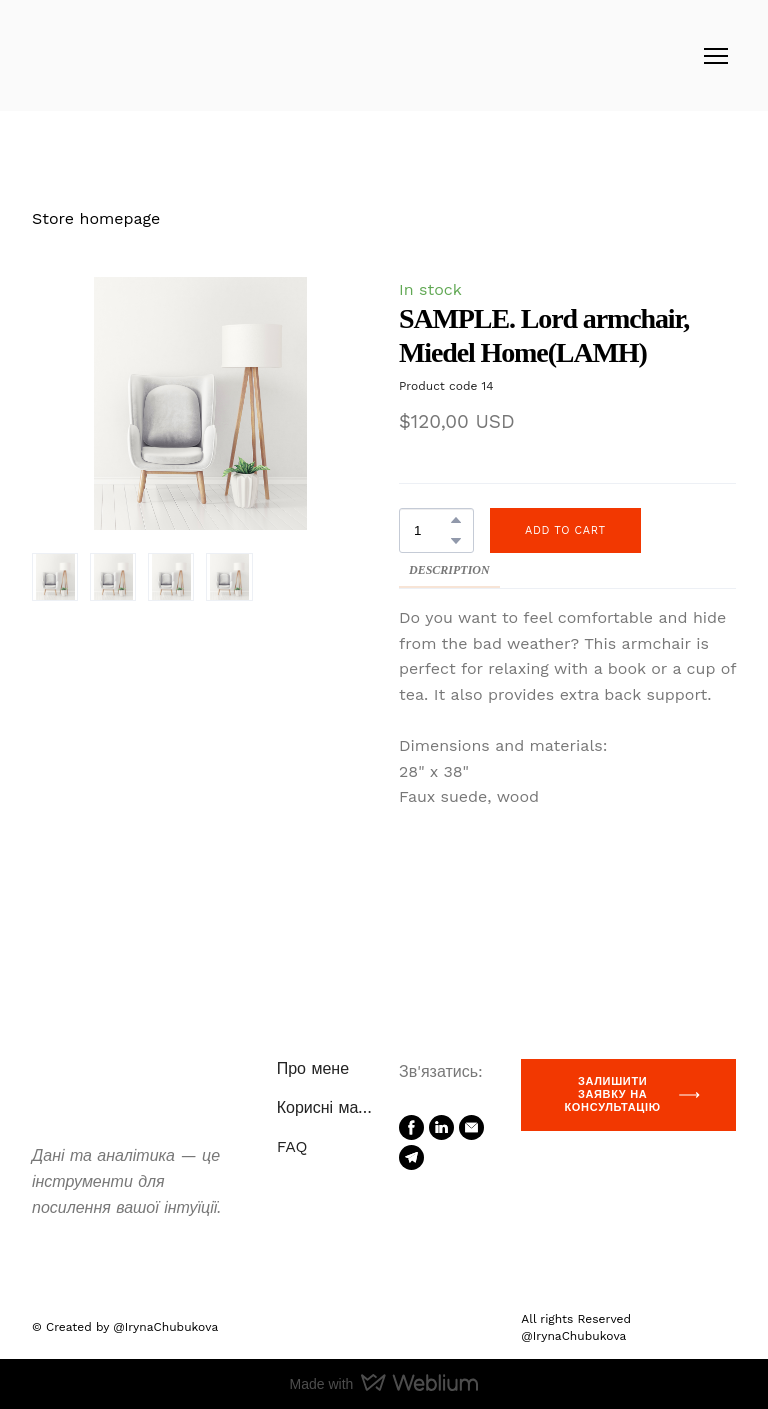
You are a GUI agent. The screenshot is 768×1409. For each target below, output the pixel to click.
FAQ (292, 1146)
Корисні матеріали (328, 1107)
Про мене (313, 1068)
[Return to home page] (92, 55)
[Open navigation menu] (716, 56)
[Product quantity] (431, 530)
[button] (456, 520)
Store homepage (96, 218)
